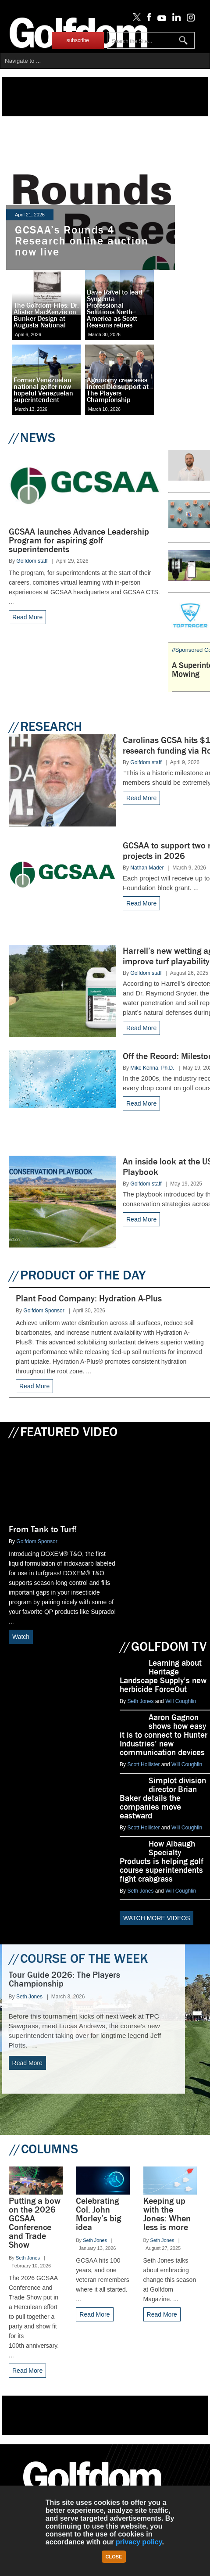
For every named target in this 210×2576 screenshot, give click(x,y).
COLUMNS (44, 2149)
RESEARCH (45, 726)
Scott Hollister (143, 1764)
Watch (20, 1636)
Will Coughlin (180, 1701)
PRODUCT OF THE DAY (77, 1275)
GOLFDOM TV (163, 1646)
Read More (27, 617)
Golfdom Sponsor (43, 1311)
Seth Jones (140, 1701)
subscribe (78, 40)
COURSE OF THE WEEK (78, 1958)
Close (114, 2556)
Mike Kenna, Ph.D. (152, 1068)
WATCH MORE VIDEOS (156, 1918)
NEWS (32, 437)
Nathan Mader (147, 868)
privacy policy (139, 2542)
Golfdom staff (31, 561)
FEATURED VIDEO (63, 1431)
